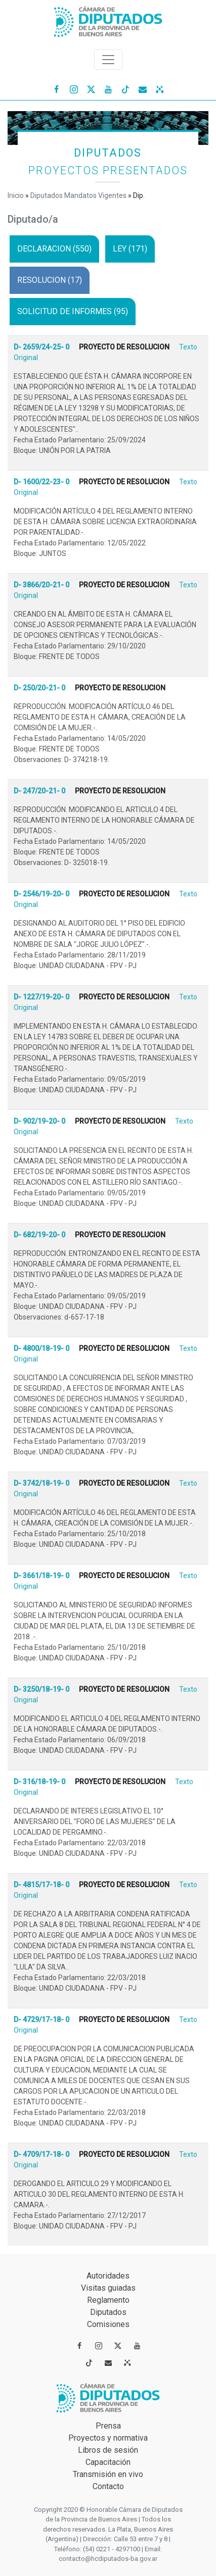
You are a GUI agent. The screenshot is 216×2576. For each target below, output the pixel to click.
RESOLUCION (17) (49, 280)
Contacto (108, 2486)
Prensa (108, 2426)
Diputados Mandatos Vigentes (78, 195)
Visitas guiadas (108, 2288)
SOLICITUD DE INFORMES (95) (72, 311)
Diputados (108, 2312)
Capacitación (108, 2462)
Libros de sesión (108, 2450)
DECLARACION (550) (54, 249)
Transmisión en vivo (108, 2474)
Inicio (16, 195)
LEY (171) (130, 249)
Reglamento (108, 2300)
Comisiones (108, 2324)
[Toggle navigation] (108, 59)
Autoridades (108, 2276)
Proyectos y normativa (108, 2438)
